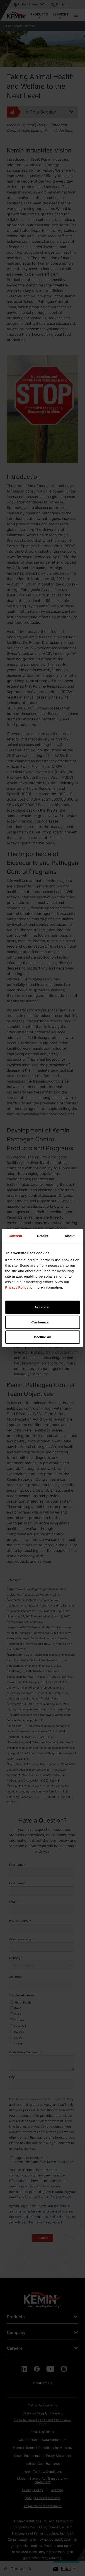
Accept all (42, 1307)
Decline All (42, 1337)
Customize (42, 1322)
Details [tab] (42, 1236)
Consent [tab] (15, 1236)
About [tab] (70, 1236)
